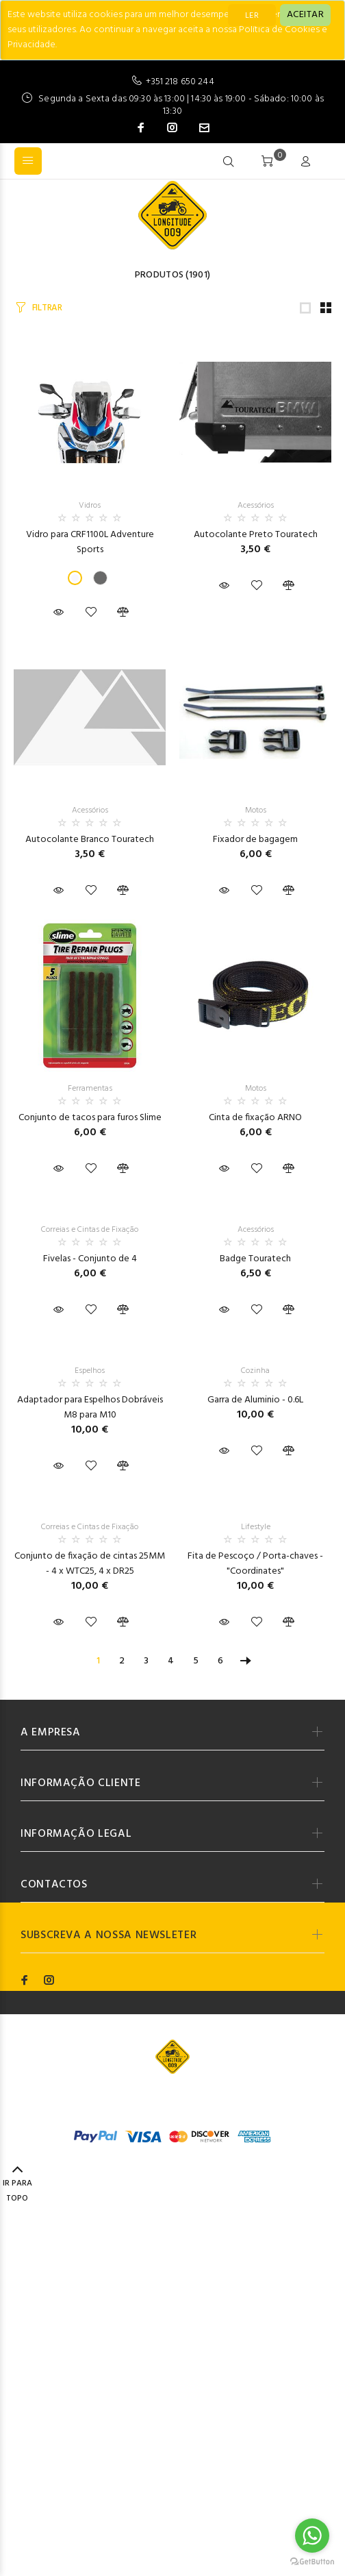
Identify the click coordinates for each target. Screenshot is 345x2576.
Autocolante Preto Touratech (256, 535)
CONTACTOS (54, 1885)
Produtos (159, 275)
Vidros (90, 505)
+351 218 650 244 (180, 82)
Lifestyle (255, 1527)
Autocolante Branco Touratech (89, 839)
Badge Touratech (255, 1259)
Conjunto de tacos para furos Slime (90, 1118)
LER (252, 16)
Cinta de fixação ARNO (255, 1118)
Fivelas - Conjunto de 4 (90, 1259)
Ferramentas (90, 1088)
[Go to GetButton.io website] (312, 2562)
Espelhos (90, 1371)
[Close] (305, 15)
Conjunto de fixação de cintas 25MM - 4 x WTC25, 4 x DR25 (89, 1563)
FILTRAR (47, 308)
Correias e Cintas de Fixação (89, 1230)
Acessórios (256, 505)
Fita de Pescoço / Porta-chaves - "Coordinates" (255, 1563)
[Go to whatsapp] (312, 2535)
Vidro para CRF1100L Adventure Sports (90, 542)
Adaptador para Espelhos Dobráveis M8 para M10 (90, 1407)
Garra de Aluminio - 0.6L (255, 1400)
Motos (255, 810)
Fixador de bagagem (255, 839)
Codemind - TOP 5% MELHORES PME (217, 2099)
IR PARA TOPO (17, 2185)
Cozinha (255, 1371)
